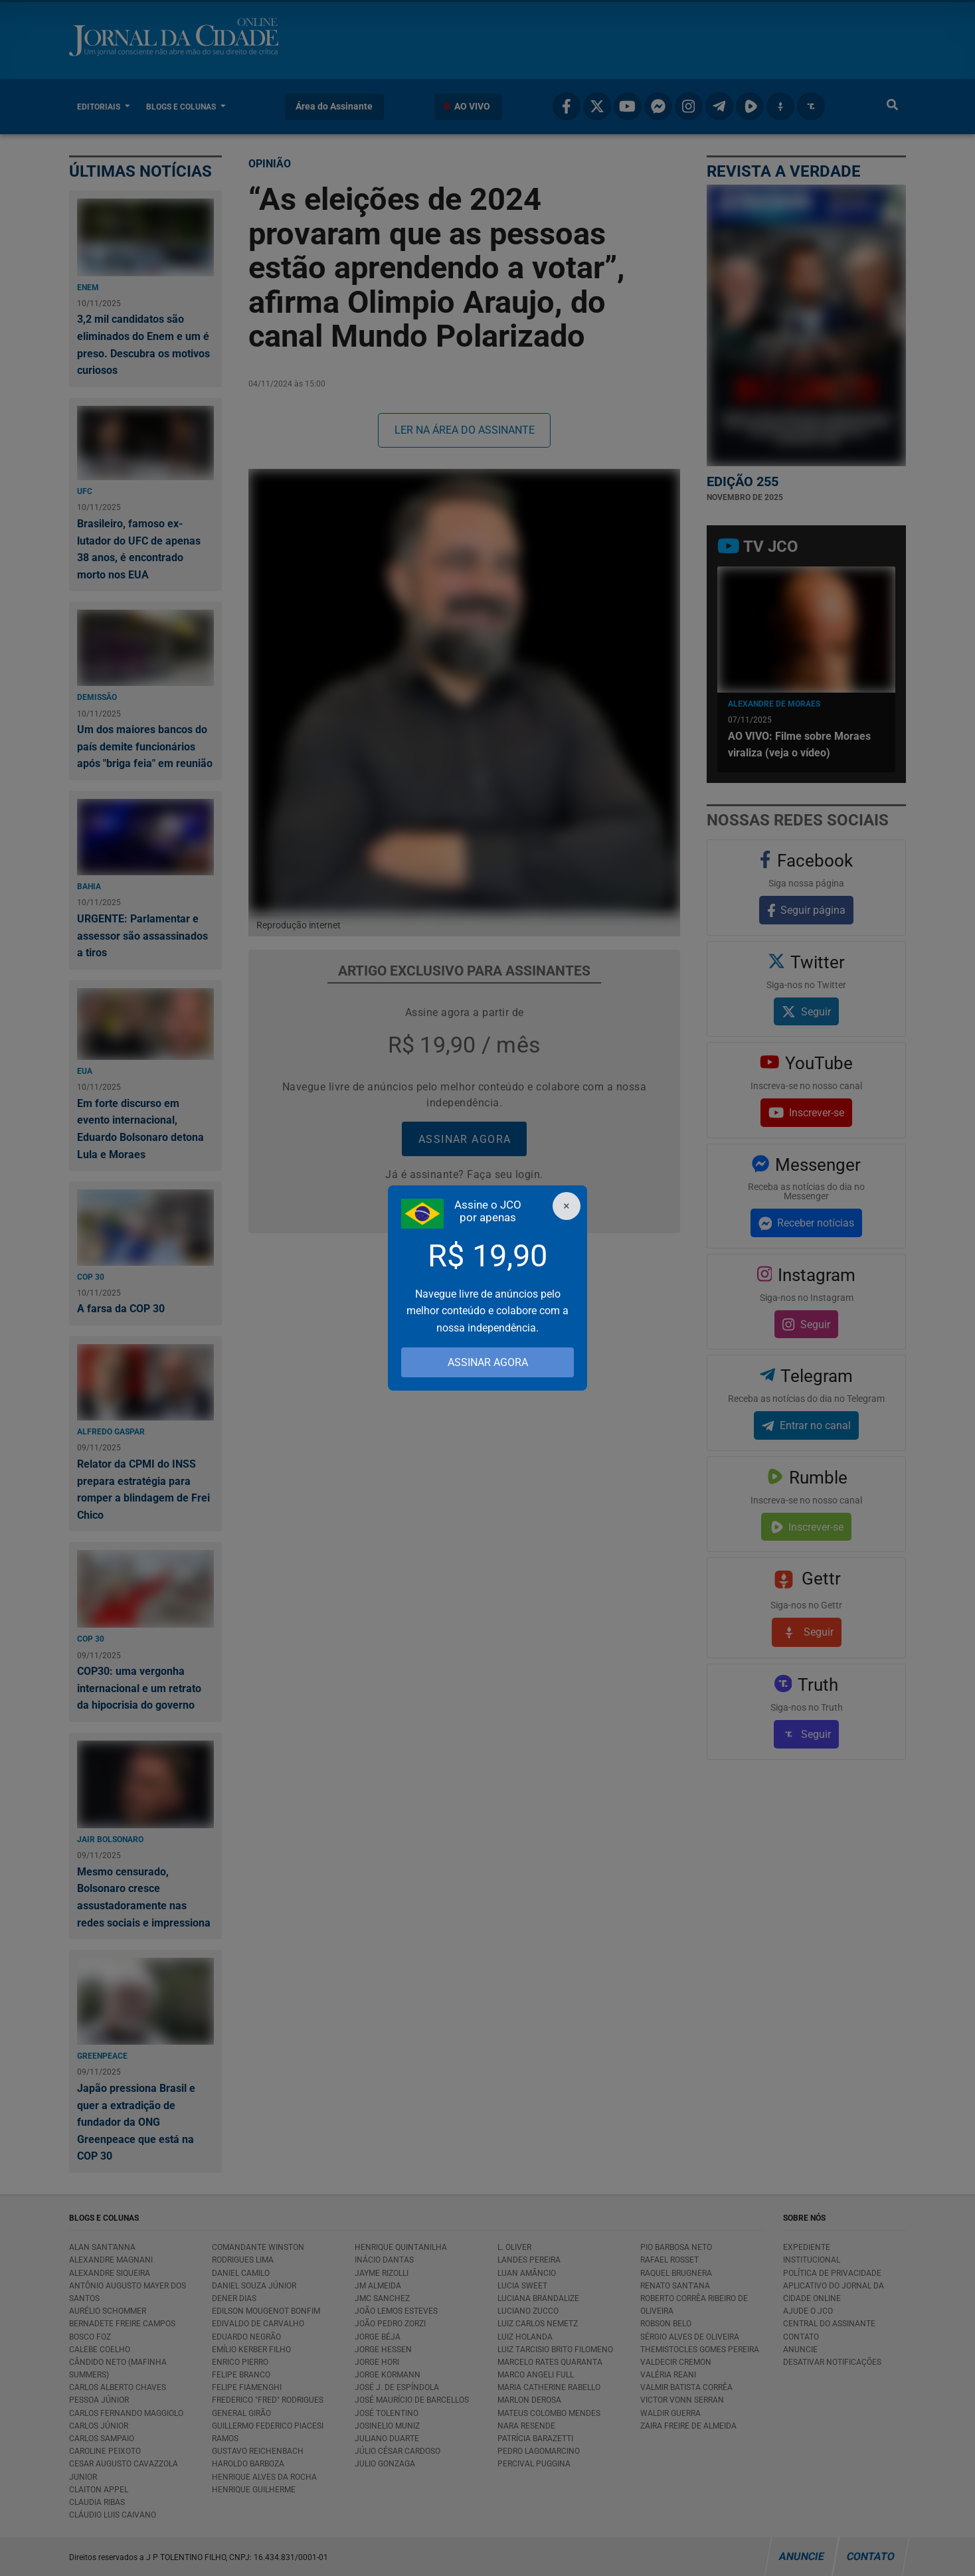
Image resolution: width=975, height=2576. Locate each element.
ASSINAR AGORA (488, 1362)
